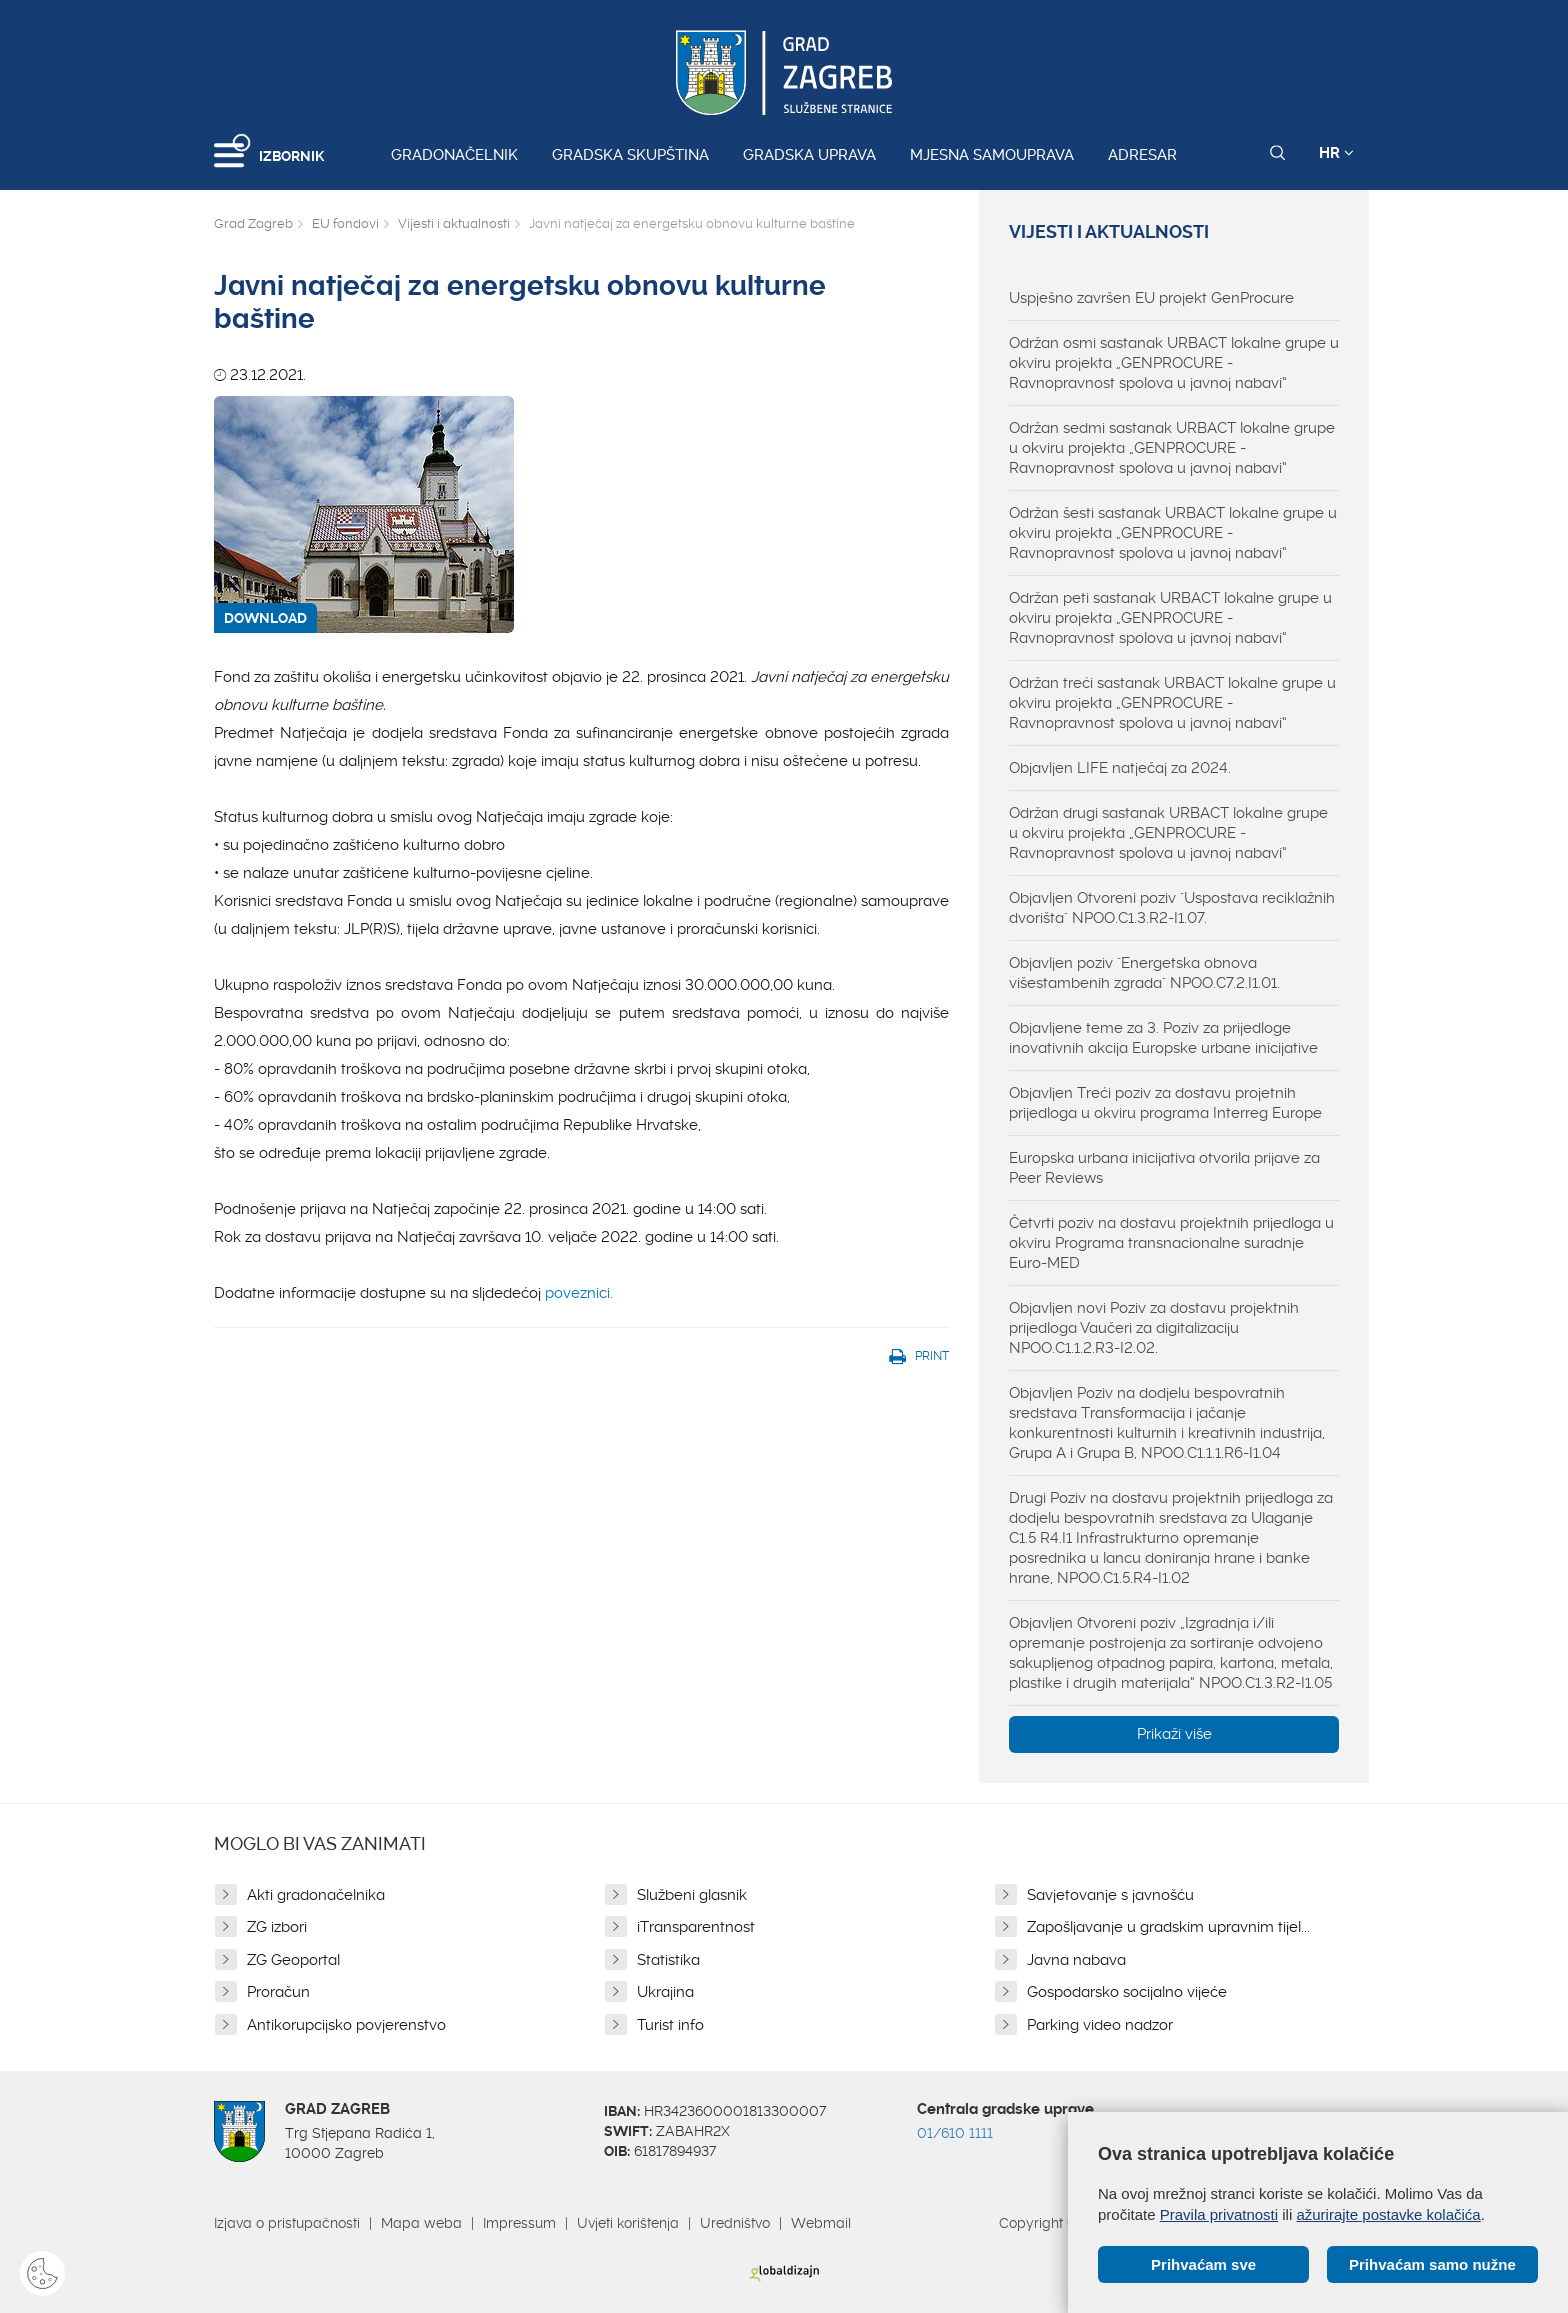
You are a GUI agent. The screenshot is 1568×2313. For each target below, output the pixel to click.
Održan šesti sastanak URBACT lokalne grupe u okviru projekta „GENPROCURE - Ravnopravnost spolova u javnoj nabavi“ (1173, 533)
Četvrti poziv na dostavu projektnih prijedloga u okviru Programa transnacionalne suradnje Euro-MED (1171, 1243)
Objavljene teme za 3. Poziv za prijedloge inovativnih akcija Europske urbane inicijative (1163, 1038)
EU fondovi (345, 223)
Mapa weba (421, 2223)
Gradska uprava (809, 155)
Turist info (670, 2025)
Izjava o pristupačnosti (287, 2223)
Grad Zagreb (253, 223)
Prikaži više (1174, 1734)
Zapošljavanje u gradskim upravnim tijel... (1168, 1927)
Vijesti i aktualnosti (454, 223)
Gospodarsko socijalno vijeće (1127, 1992)
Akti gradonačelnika (316, 1895)
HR (1336, 153)
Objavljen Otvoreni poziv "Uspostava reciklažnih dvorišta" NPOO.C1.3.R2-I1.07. (1172, 908)
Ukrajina (665, 1992)
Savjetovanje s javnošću (1110, 1895)
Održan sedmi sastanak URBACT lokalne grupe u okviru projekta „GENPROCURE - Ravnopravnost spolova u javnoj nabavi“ (1172, 448)
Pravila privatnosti (1219, 2214)
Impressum (519, 2223)
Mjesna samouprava (992, 155)
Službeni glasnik (692, 1895)
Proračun (278, 1992)
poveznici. (579, 1293)
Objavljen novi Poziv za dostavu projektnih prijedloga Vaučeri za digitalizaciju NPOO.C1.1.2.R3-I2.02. (1154, 1328)
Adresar (1142, 155)
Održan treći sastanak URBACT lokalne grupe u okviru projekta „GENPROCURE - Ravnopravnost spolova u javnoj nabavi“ (1172, 703)
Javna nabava (1076, 1960)
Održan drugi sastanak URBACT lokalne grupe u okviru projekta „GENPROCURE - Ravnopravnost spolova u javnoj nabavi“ (1168, 833)
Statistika (668, 1960)
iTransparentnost (696, 1927)
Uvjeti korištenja (628, 2223)
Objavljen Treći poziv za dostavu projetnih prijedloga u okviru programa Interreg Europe (1165, 1103)
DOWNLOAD (265, 618)
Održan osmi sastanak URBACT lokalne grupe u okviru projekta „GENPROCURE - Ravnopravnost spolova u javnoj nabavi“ (1174, 363)
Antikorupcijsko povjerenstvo (346, 2025)
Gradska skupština (630, 155)
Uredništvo (735, 2223)
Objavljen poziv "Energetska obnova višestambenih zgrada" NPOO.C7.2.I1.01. (1144, 973)
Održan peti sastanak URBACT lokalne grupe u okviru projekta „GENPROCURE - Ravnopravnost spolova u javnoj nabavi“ (1170, 618)
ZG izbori (277, 1927)
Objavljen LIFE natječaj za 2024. (1120, 768)
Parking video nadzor (1100, 2025)
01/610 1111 (955, 2133)
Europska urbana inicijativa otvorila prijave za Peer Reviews (1164, 1168)
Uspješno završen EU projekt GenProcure (1151, 298)
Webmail (821, 2223)
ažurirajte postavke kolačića (1388, 2214)
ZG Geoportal (293, 1960)
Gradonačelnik (454, 155)
